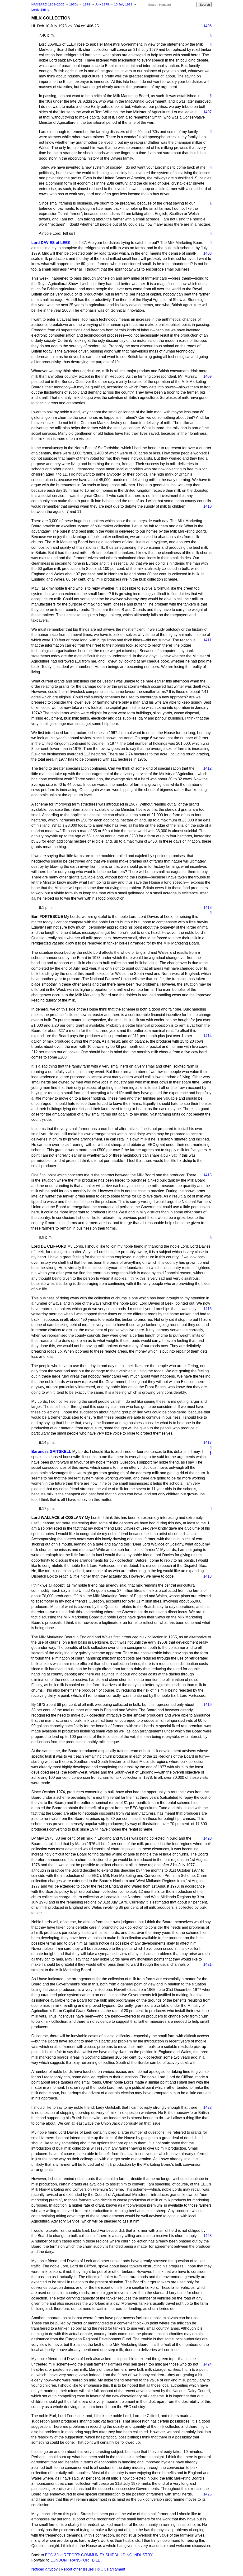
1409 (207, 376)
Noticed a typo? (44, 2569)
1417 (207, 1443)
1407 (207, 112)
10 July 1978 (123, 4)
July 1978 (102, 4)
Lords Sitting (40, 9)
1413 (207, 908)
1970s (74, 4)
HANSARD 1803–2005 (47, 4)
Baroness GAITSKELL (51, 1452)
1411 (207, 640)
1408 (207, 253)
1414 (207, 1036)
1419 (207, 1705)
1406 (207, 26)
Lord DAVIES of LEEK (50, 243)
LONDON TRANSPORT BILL (75, 2560)
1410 (207, 506)
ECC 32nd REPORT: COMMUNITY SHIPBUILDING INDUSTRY (99, 2555)
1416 (207, 1309)
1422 (207, 2107)
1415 (207, 1175)
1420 (207, 1838)
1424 (207, 2364)
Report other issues (77, 2569)
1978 (87, 4)
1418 (207, 1576)
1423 (207, 2236)
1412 (207, 768)
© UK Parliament (111, 2569)
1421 (207, 1964)
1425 (207, 2494)
